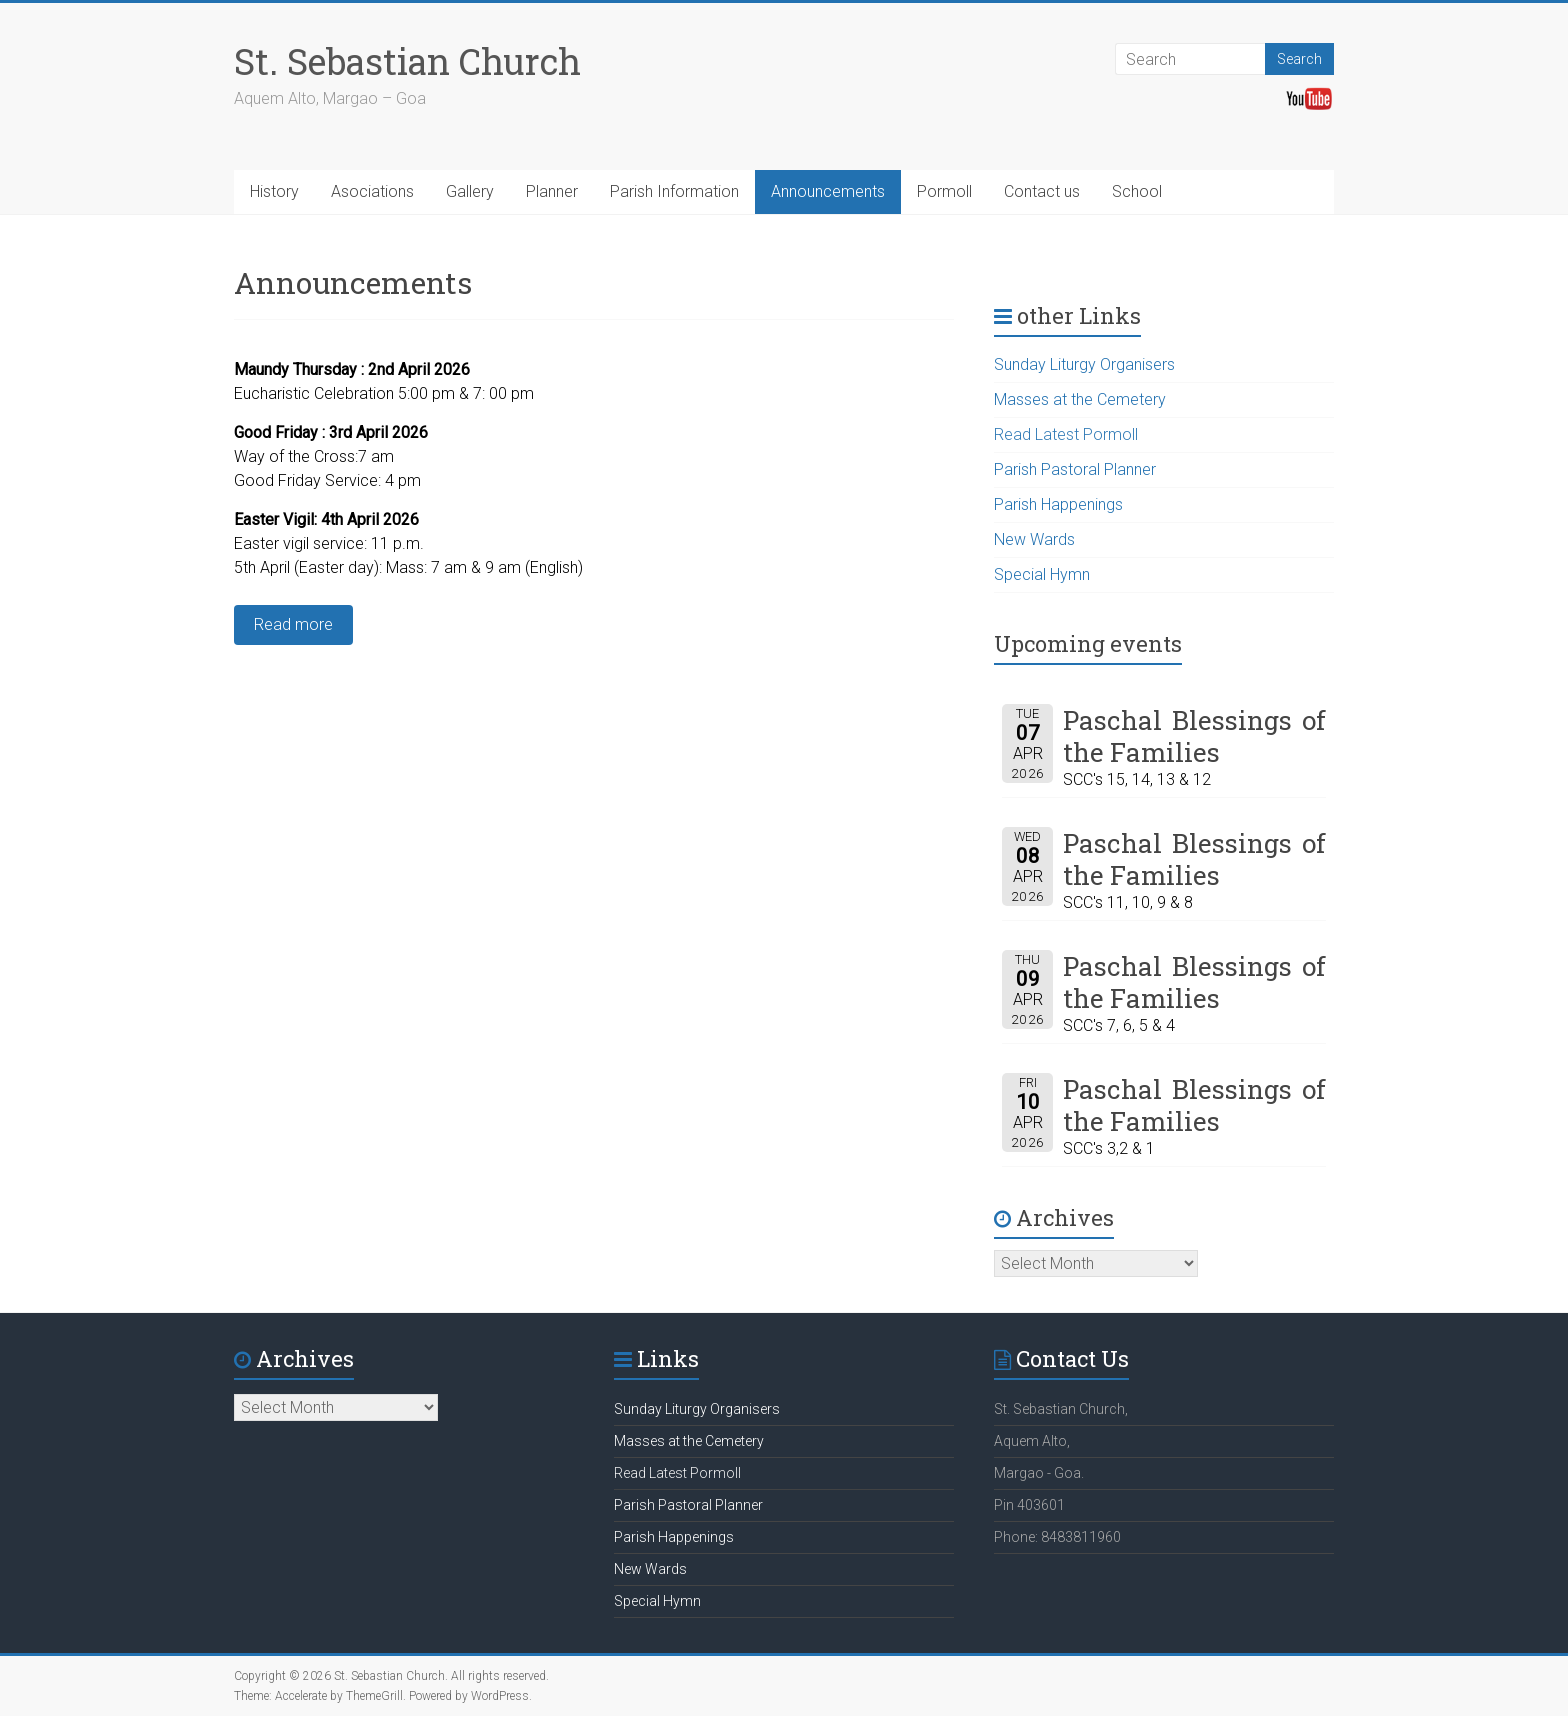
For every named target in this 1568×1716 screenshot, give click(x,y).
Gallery (470, 191)
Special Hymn (1042, 574)
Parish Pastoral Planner (1075, 469)
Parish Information (674, 191)
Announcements (828, 191)
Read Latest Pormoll (1066, 434)
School (1137, 191)
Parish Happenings (1058, 504)
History (274, 191)
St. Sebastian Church (407, 61)
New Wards (1034, 539)
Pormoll (944, 191)
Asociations (372, 191)
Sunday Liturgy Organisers (1084, 364)
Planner (552, 191)
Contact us (1042, 191)
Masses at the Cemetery (1080, 399)
